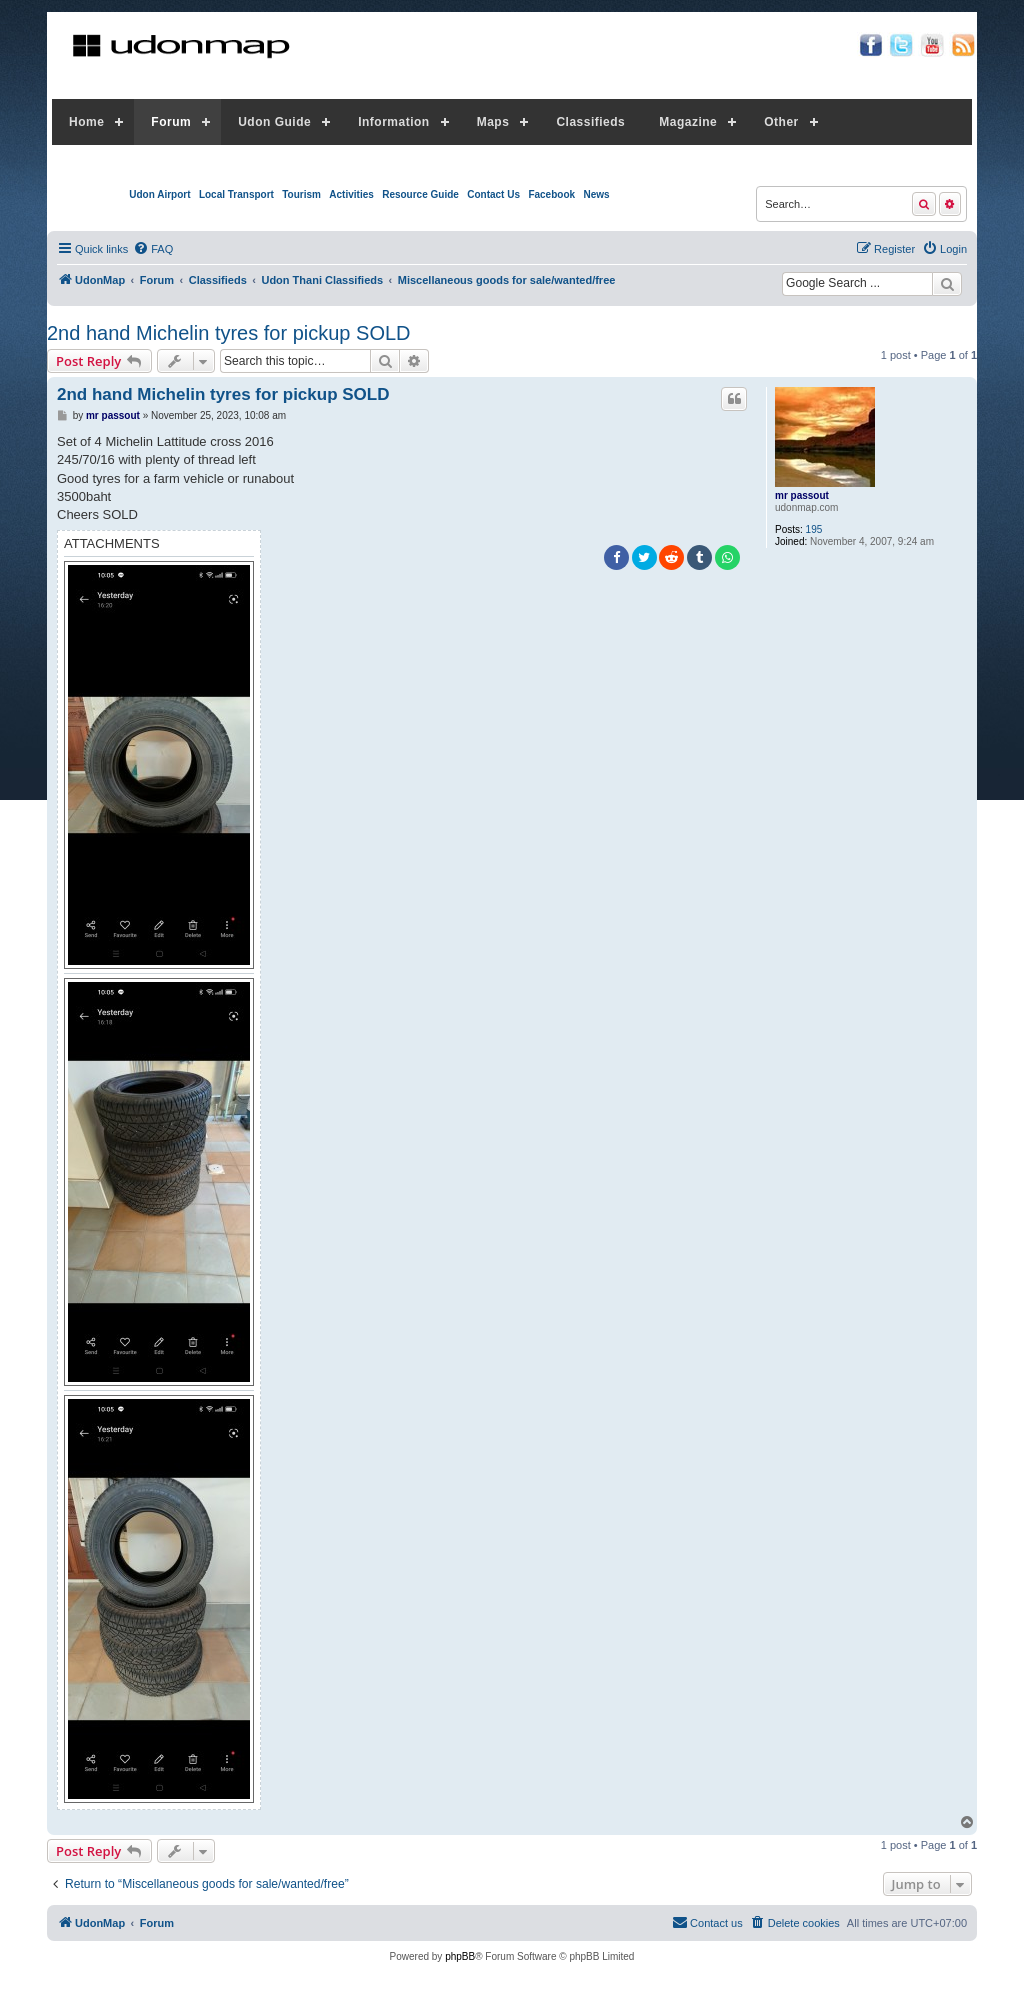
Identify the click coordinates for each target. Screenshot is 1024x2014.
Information (394, 122)
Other (781, 122)
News (596, 194)
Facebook (551, 194)
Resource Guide (420, 194)
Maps (493, 122)
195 (814, 529)
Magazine (688, 122)
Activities (351, 194)
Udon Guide (274, 122)
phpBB (460, 1956)
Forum (171, 122)
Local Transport (236, 194)
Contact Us (493, 194)
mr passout (802, 495)
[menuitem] (153, 249)
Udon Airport (159, 194)
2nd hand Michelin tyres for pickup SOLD (229, 333)
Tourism (301, 194)
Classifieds (590, 122)
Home (86, 122)
